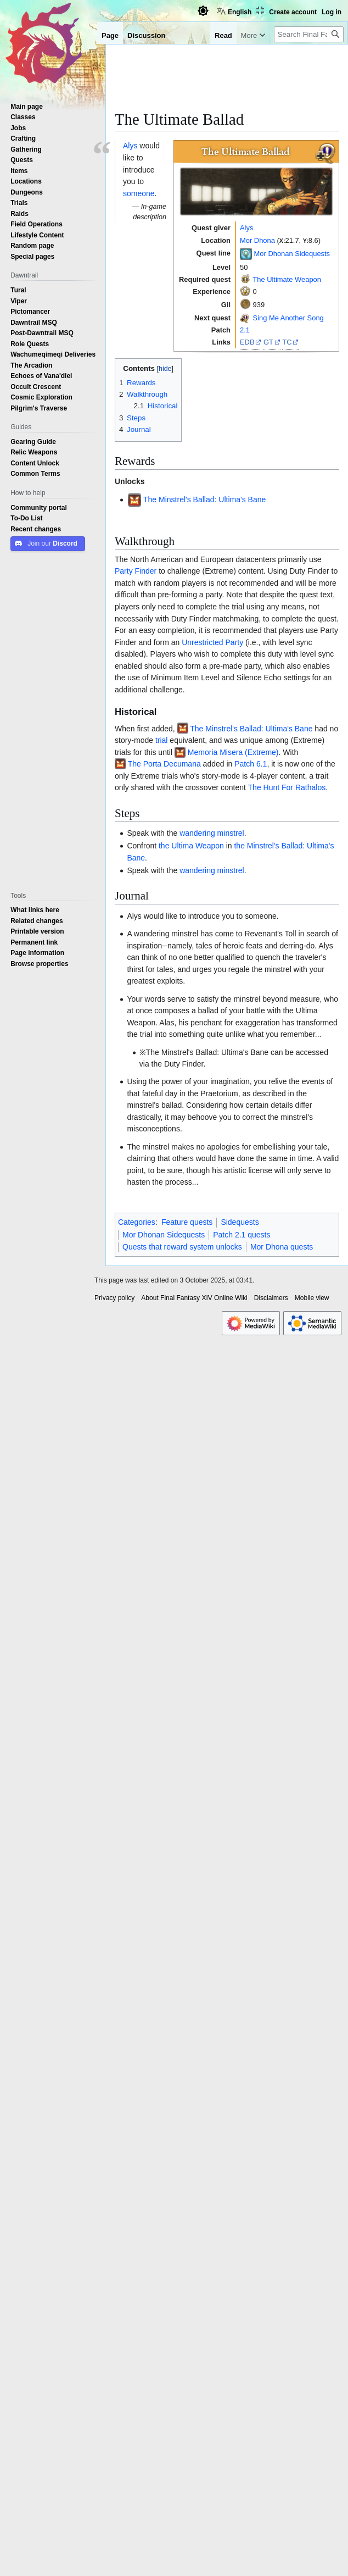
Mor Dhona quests (281, 1246)
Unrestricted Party (212, 642)
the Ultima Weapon (191, 845)
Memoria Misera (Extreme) (233, 752)
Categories (136, 1222)
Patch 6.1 (250, 763)
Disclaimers (271, 1298)
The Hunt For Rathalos (287, 787)
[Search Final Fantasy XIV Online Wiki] (309, 34)
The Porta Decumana (164, 763)
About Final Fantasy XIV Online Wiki (194, 1298)
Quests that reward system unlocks (182, 1246)
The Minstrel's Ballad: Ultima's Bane (204, 499)
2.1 (245, 330)
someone (139, 193)
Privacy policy (114, 1298)
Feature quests (186, 1222)
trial (161, 740)
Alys (246, 227)
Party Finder (135, 571)
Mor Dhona (257, 240)
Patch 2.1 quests (241, 1234)
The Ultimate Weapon (286, 279)
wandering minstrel (211, 833)
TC (286, 342)
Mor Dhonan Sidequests (292, 253)
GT (268, 342)
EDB (247, 342)
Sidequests (240, 1222)
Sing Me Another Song (288, 317)
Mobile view (312, 1298)
